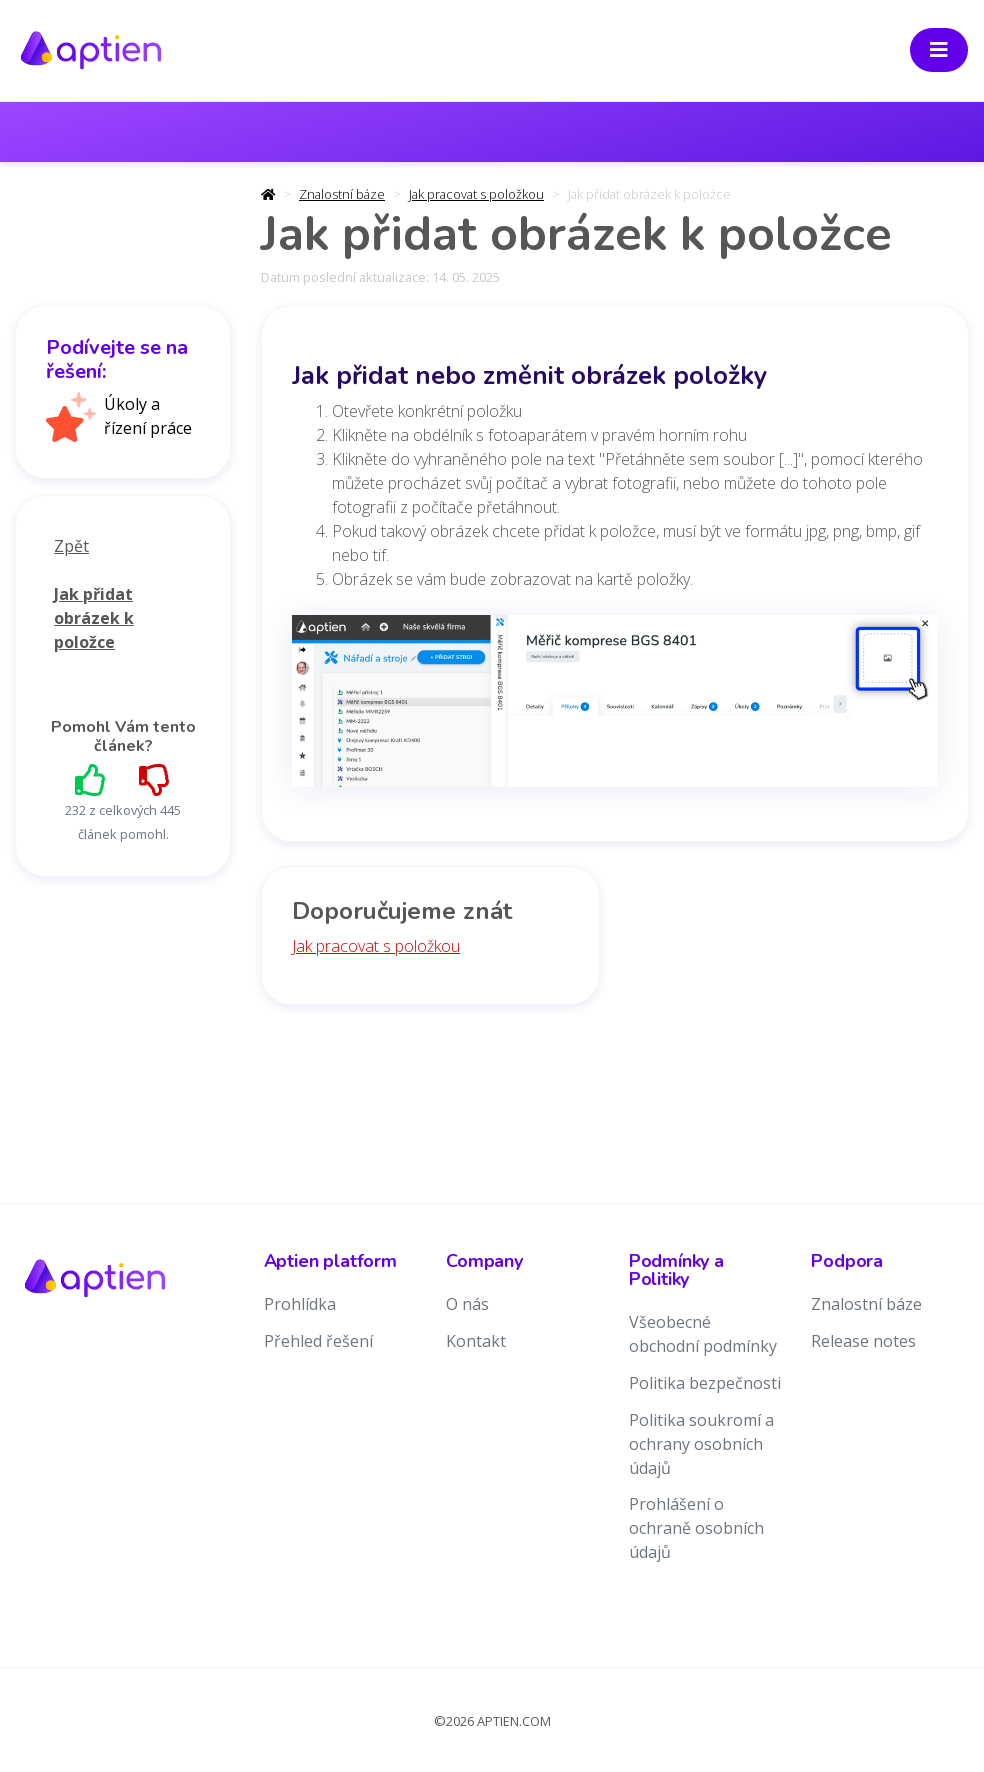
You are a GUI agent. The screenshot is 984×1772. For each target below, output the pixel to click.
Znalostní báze (342, 194)
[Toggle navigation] (939, 50)
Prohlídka (300, 1304)
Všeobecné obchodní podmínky (703, 1334)
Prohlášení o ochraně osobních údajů (696, 1528)
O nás (467, 1304)
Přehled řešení (318, 1341)
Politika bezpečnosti (705, 1383)
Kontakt (476, 1341)
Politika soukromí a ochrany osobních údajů (701, 1444)
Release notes (863, 1341)
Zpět (71, 546)
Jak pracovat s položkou (476, 194)
